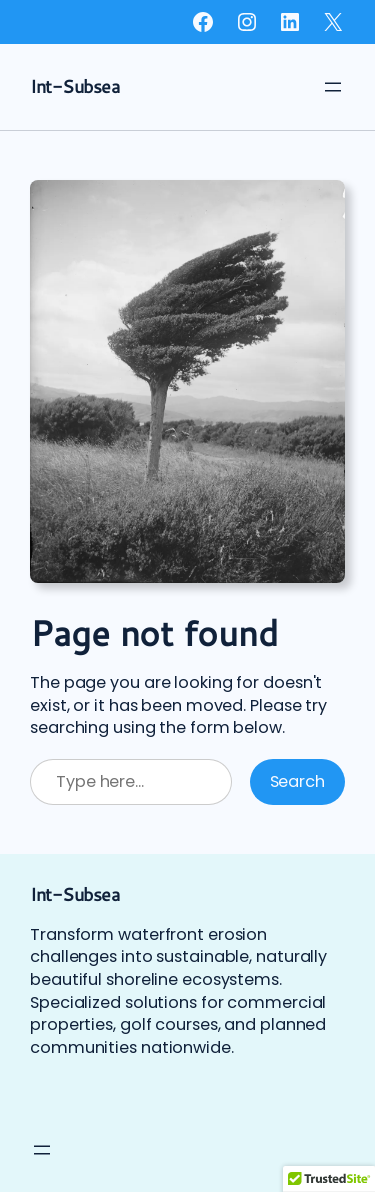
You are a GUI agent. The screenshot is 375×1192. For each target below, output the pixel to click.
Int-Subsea (74, 86)
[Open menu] (333, 87)
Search (297, 781)
